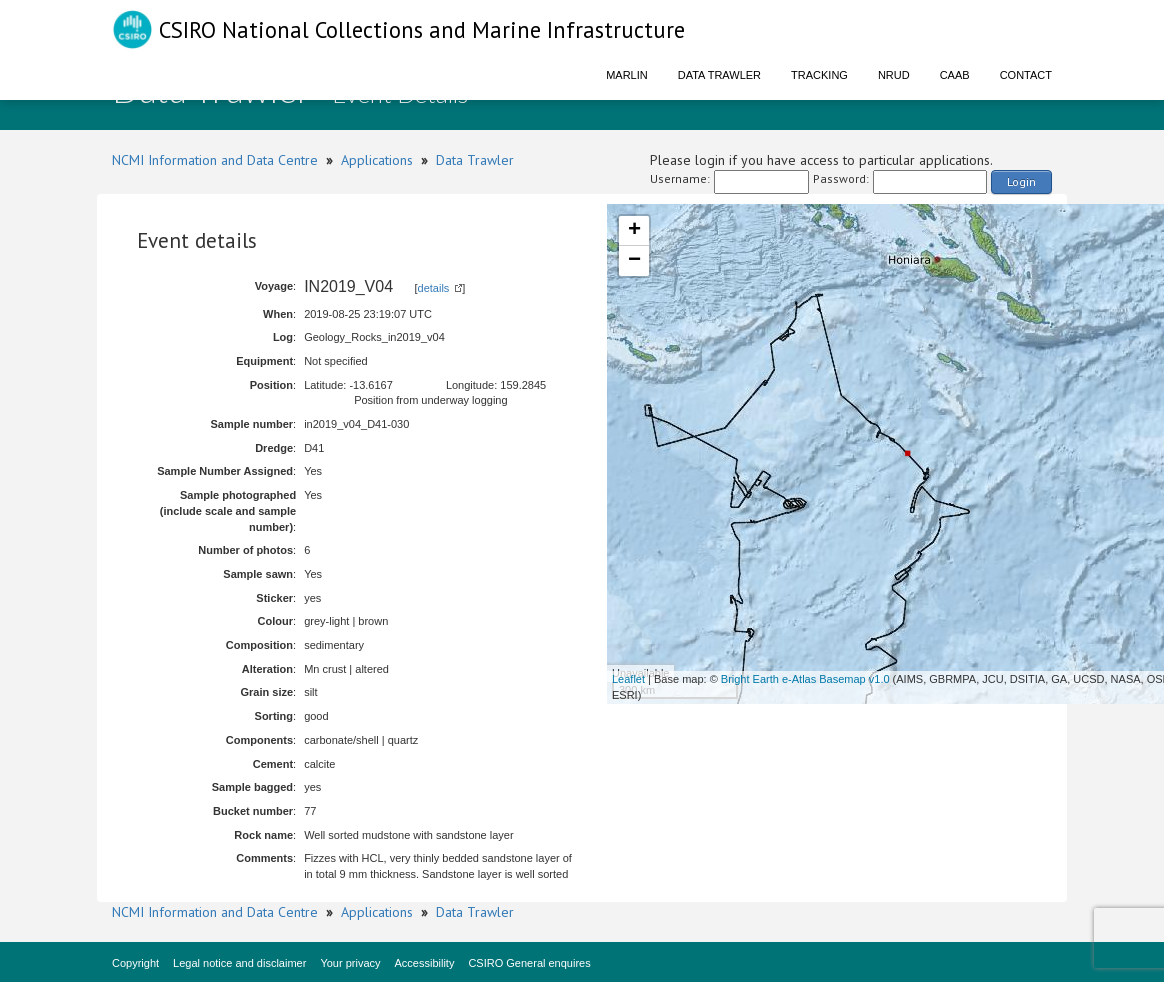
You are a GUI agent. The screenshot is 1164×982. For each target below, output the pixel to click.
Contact (1026, 75)
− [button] (634, 261)
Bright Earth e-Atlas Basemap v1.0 (805, 679)
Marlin (627, 75)
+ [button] (634, 231)
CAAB (955, 75)
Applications (377, 160)
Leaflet (628, 679)
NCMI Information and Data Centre (215, 160)
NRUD (894, 75)
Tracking (819, 75)
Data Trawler (719, 75)
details (434, 288)
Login (1021, 181)
